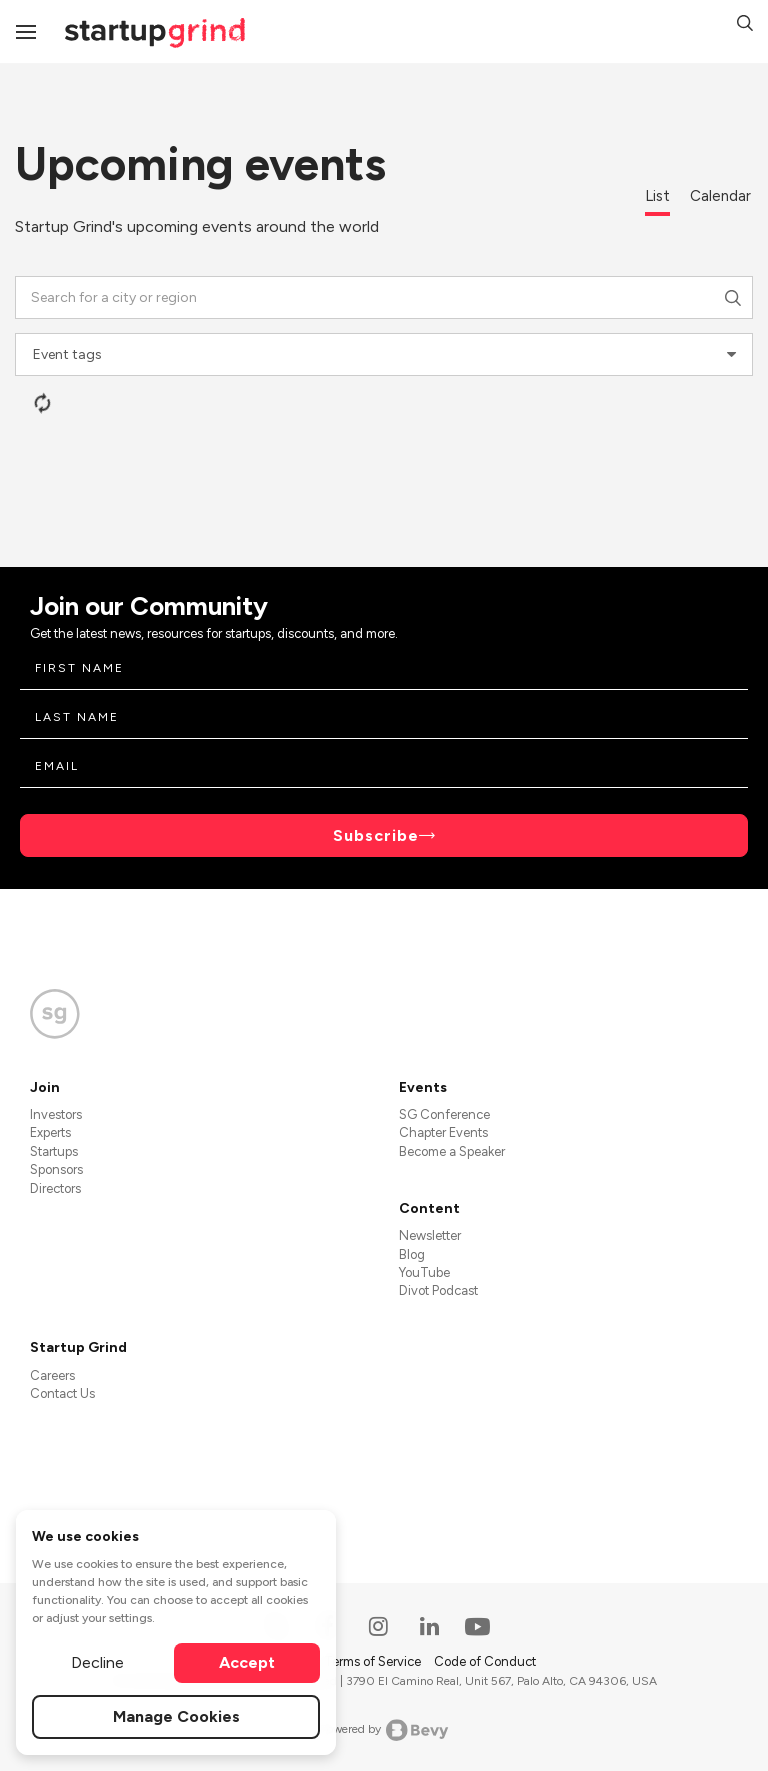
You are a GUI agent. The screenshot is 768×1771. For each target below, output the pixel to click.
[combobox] (384, 297)
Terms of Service (374, 1661)
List (657, 196)
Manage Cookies (176, 1716)
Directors (55, 1188)
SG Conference (444, 1114)
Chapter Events (443, 1132)
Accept (247, 1662)
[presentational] (732, 354)
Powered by (384, 1730)
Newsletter (430, 1235)
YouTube (424, 1272)
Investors (56, 1114)
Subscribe (376, 835)
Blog (412, 1254)
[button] (745, 25)
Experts (50, 1132)
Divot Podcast (438, 1290)
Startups (54, 1151)
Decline (97, 1662)
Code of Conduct (485, 1661)
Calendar (720, 196)
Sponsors (56, 1169)
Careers (52, 1375)
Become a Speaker (452, 1151)
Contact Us (62, 1393)
